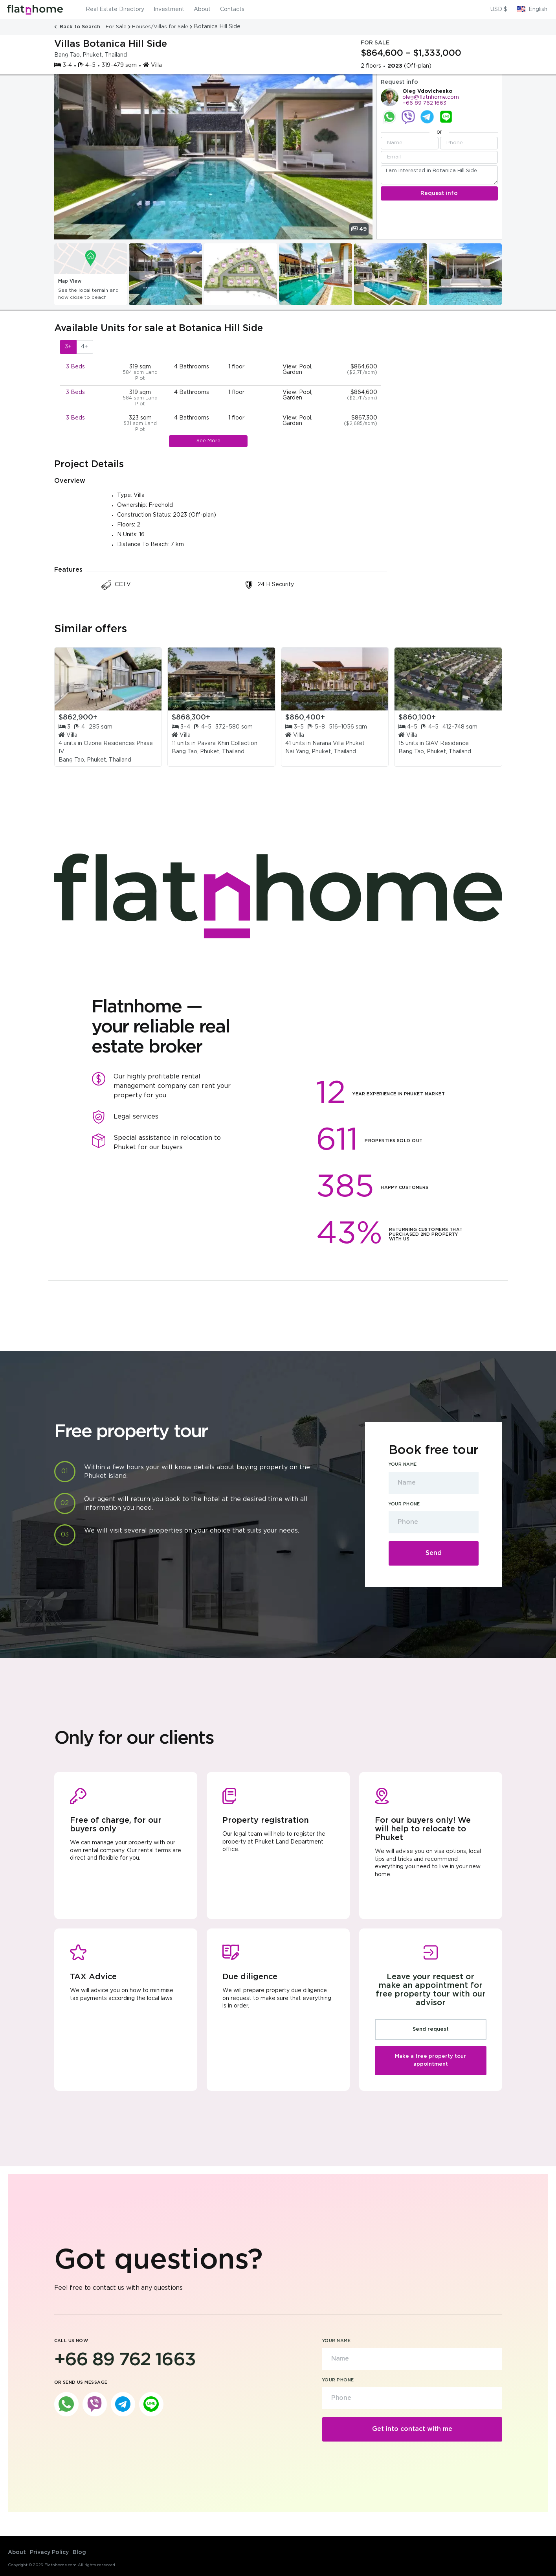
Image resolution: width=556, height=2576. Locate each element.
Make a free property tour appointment (430, 2060)
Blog (79, 2552)
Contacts (232, 9)
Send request (431, 2029)
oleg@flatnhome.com (430, 97)
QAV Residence (447, 743)
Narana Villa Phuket (338, 743)
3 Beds (75, 366)
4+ (84, 346)
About (202, 9)
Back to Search (78, 27)
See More (208, 441)
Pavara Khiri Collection (227, 743)
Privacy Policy (49, 2552)
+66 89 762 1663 (424, 103)
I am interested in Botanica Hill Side (439, 174)
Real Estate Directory (115, 9)
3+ (68, 346)
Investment (169, 9)
